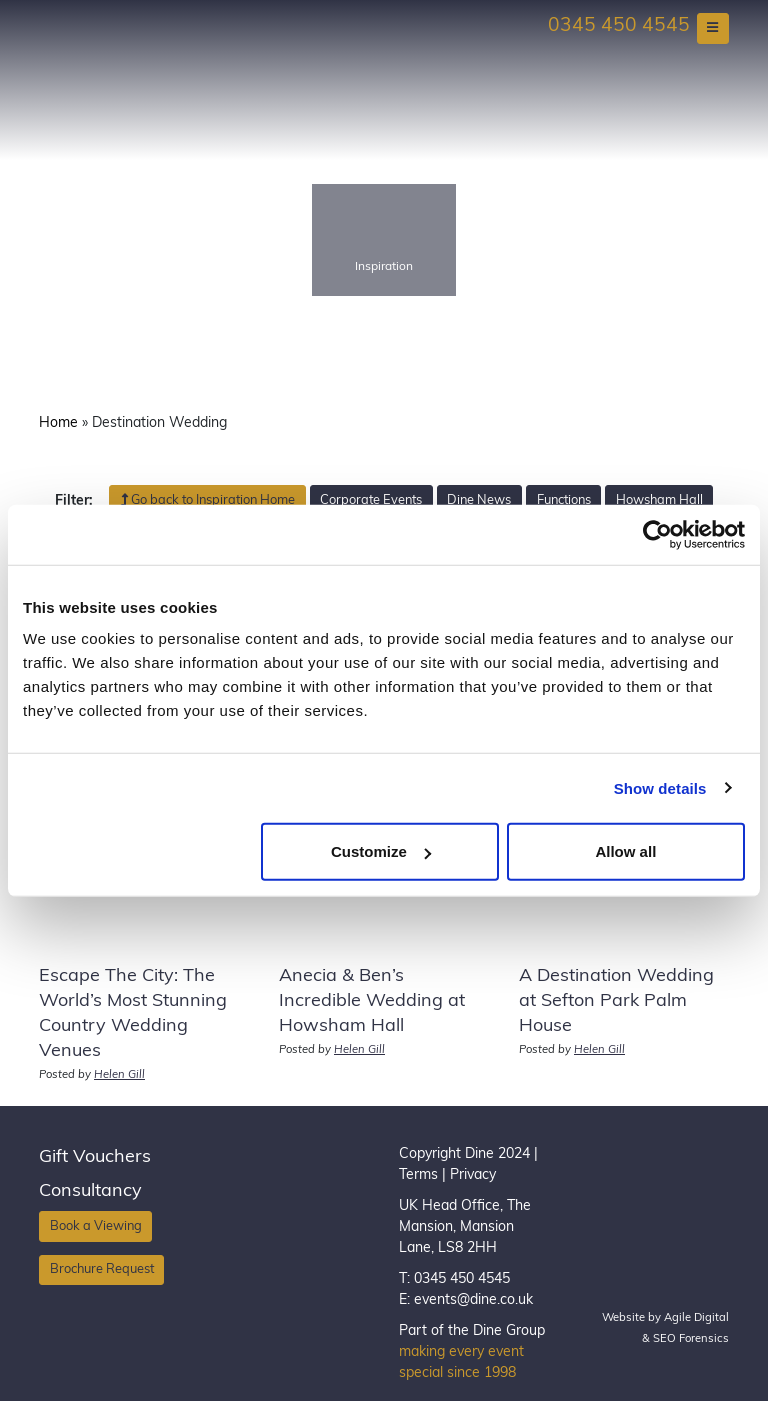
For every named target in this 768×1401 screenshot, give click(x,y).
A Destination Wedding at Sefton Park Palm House (616, 1001)
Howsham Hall (659, 500)
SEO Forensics (691, 1339)
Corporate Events (371, 500)
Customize (381, 851)
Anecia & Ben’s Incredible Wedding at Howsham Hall (372, 1001)
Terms (418, 1175)
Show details (660, 787)
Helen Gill (119, 1075)
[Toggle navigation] (713, 28)
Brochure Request (102, 1269)
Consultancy (90, 1191)
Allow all (625, 851)
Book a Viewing (96, 1226)
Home (58, 423)
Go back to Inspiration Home (207, 500)
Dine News (479, 500)
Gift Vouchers (95, 1157)
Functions (564, 500)
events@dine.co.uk (473, 1300)
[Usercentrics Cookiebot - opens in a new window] (657, 534)
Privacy (473, 1175)
